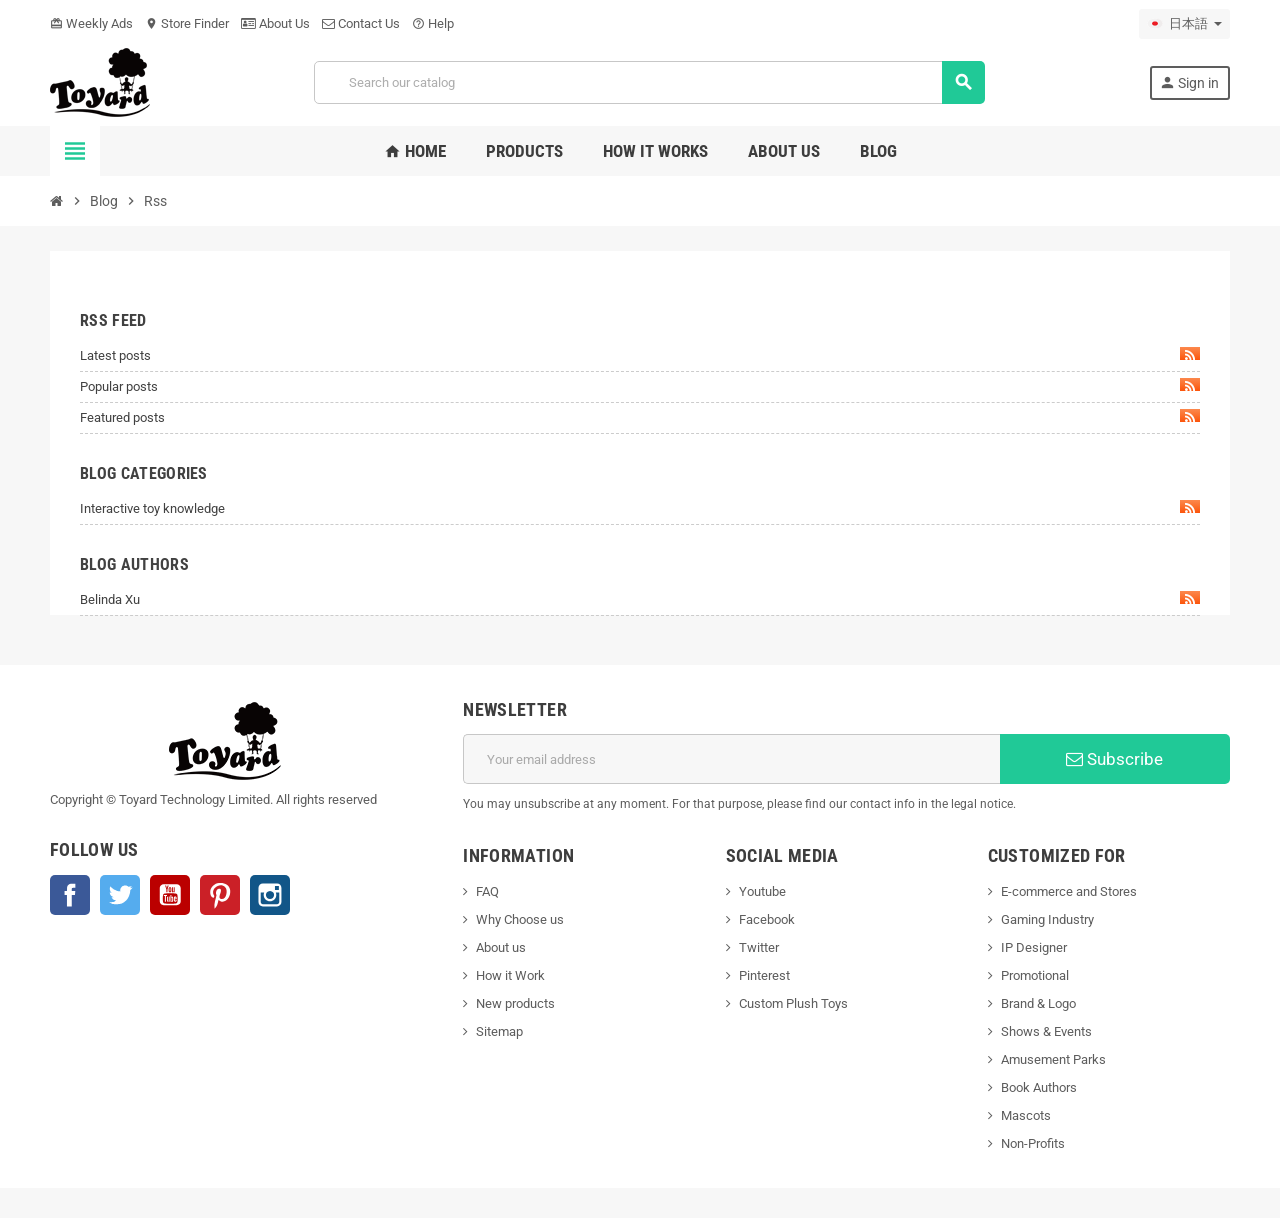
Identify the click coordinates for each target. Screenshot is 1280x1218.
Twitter (120, 895)
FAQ (487, 891)
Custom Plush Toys (793, 1003)
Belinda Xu (640, 599)
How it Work (510, 975)
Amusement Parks (1053, 1059)
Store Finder (187, 23)
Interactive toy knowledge (640, 508)
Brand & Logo (1038, 1003)
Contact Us (361, 23)
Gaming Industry (1047, 919)
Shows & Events (1046, 1031)
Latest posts (640, 355)
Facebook (70, 895)
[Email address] (731, 759)
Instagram (270, 895)
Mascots (1026, 1115)
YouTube (170, 895)
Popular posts (640, 386)
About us (501, 947)
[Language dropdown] (1184, 24)
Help (433, 23)
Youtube (762, 891)
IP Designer (1034, 947)
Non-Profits (1033, 1143)
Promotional (1035, 975)
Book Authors (1039, 1087)
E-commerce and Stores (1069, 891)
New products (515, 1003)
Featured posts (640, 417)
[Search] (649, 82)
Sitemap (499, 1031)
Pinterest (220, 895)
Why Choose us (520, 919)
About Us (275, 23)
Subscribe (1114, 759)
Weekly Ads (91, 23)
